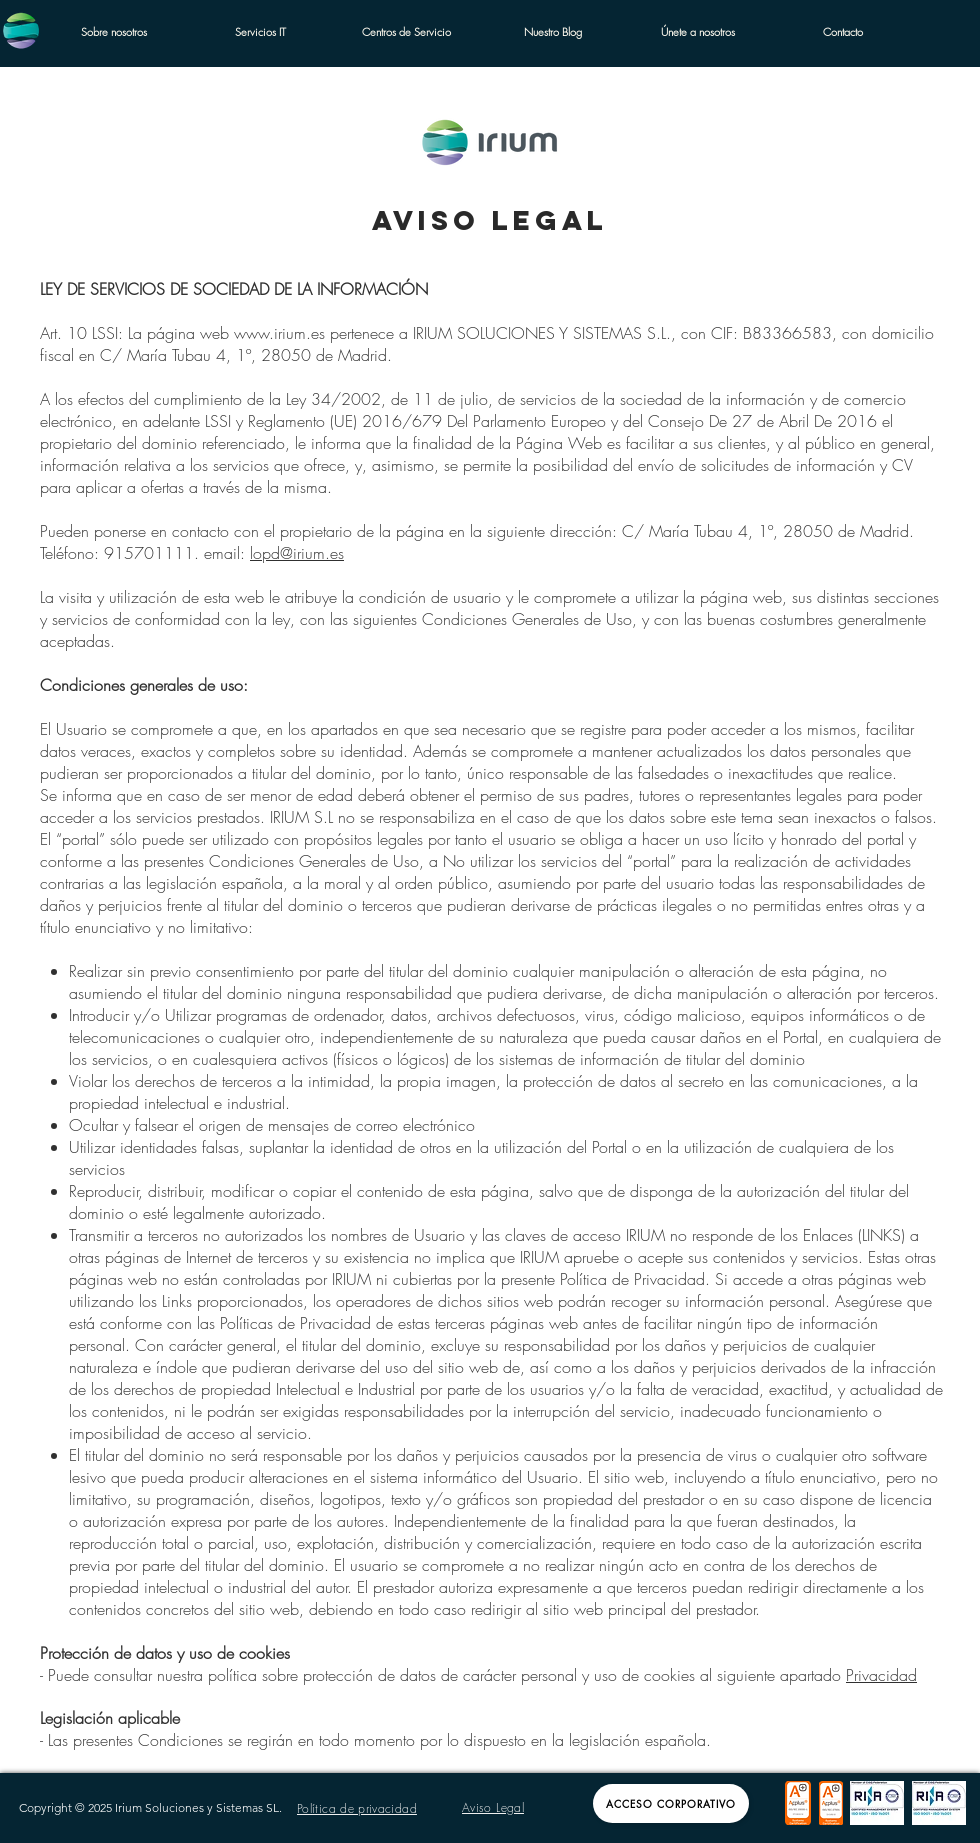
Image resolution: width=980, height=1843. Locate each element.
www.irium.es (279, 333)
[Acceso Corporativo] (671, 1803)
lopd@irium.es (297, 553)
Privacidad (881, 1675)
